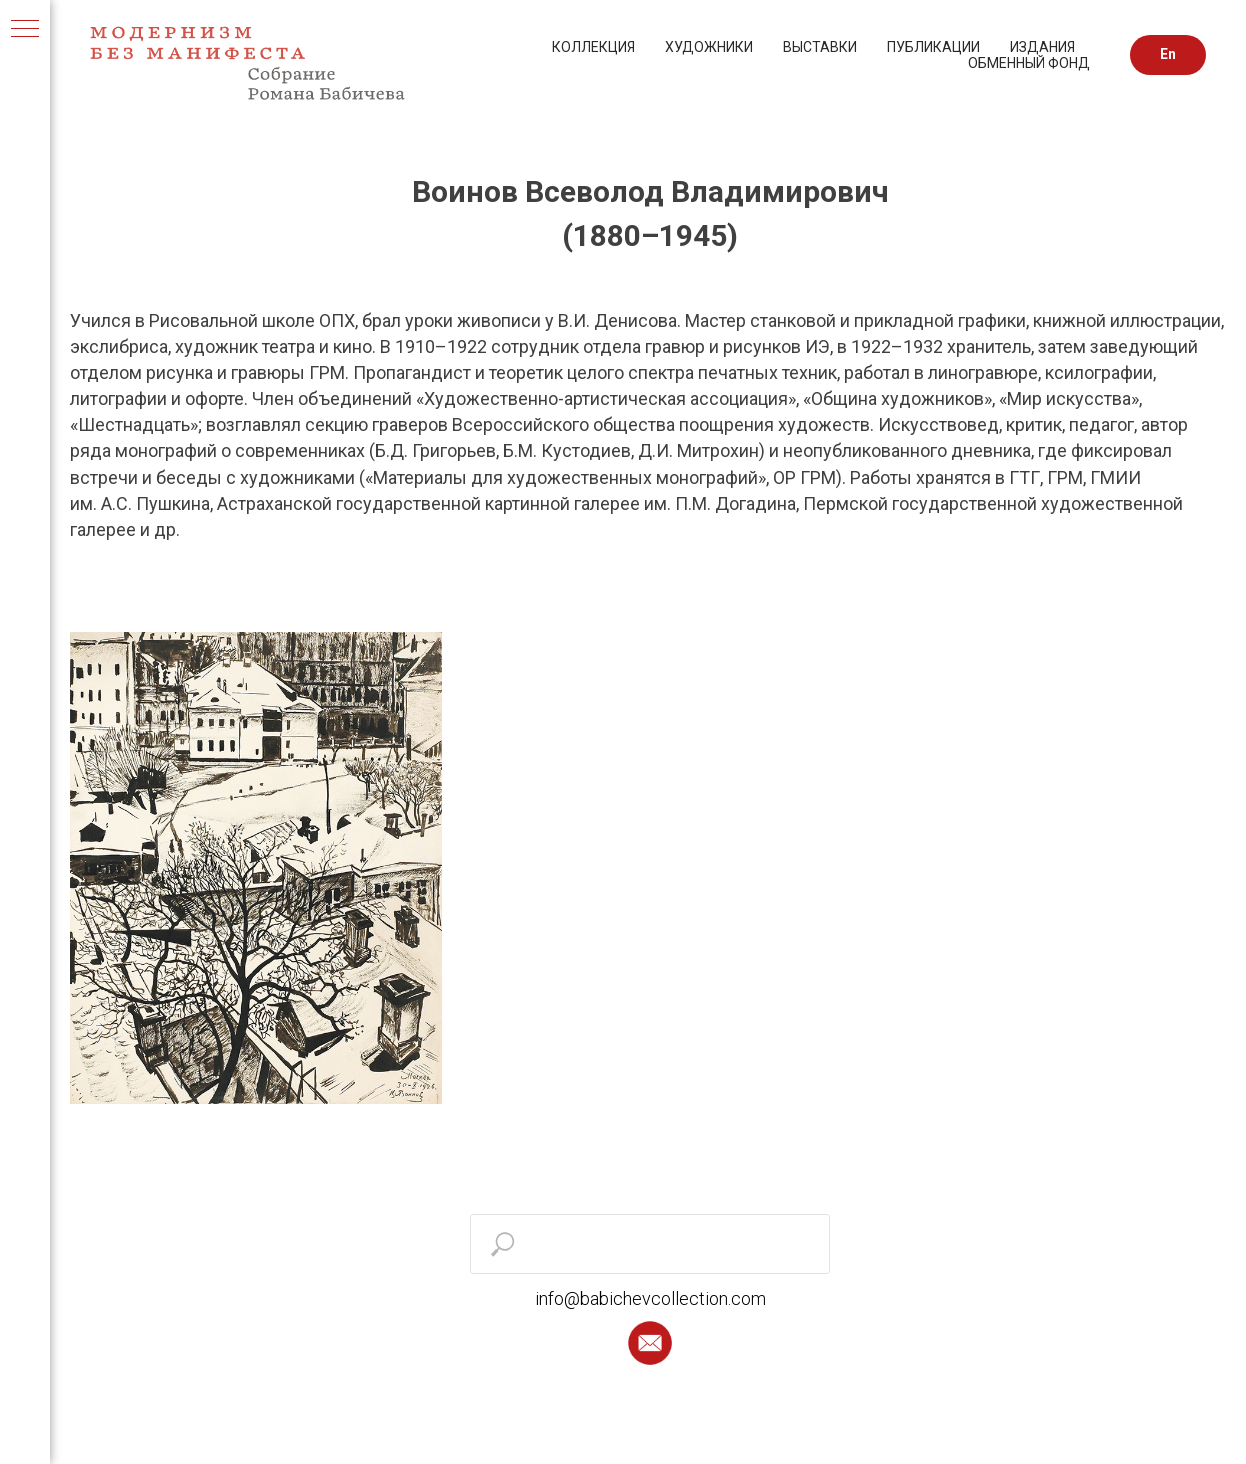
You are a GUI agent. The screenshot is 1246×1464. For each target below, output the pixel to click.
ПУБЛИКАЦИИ (933, 47)
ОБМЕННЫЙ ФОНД (1029, 63)
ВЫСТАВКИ (820, 47)
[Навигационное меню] (25, 30)
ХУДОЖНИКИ (709, 47)
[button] (650, 1343)
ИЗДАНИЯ (1042, 47)
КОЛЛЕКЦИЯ (593, 47)
